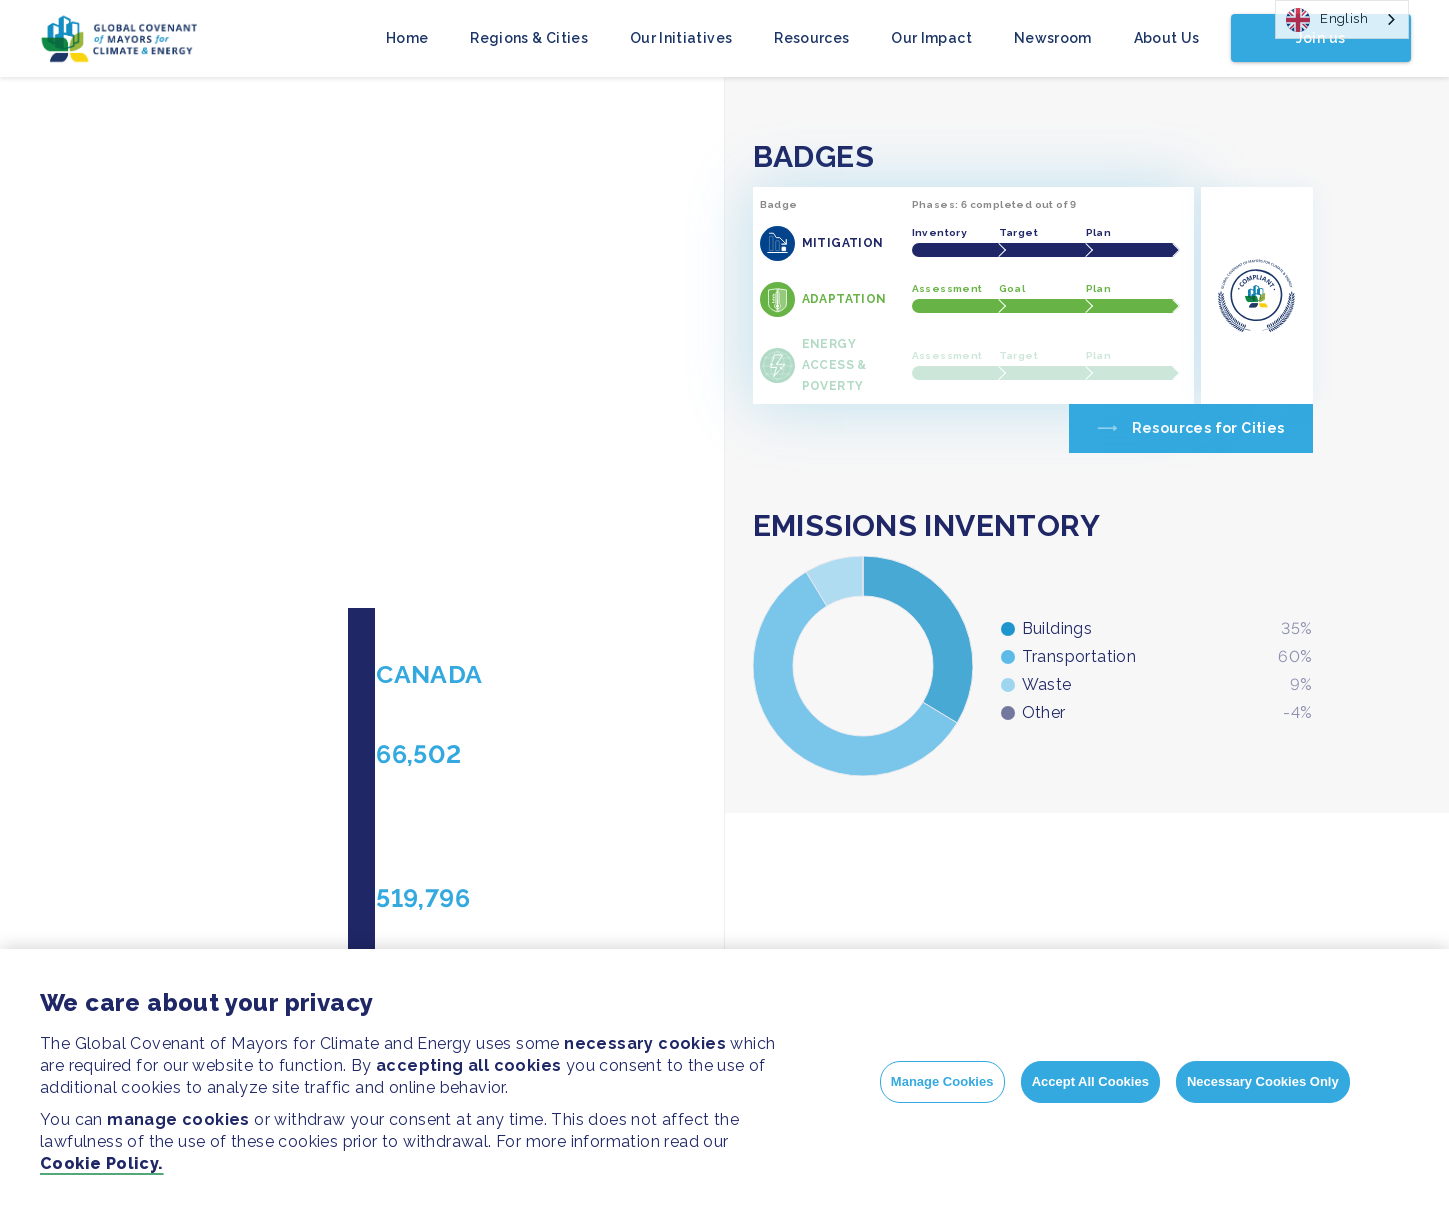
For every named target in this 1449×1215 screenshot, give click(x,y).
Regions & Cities (529, 38)
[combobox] (1342, 19)
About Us (1167, 38)
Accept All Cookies (1090, 1081)
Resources (811, 38)
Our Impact (931, 38)
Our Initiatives (681, 38)
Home (407, 38)
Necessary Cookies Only (1263, 1081)
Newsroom (1053, 38)
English (1327, 20)
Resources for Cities (1208, 428)
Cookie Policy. (102, 1163)
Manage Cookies (942, 1081)
